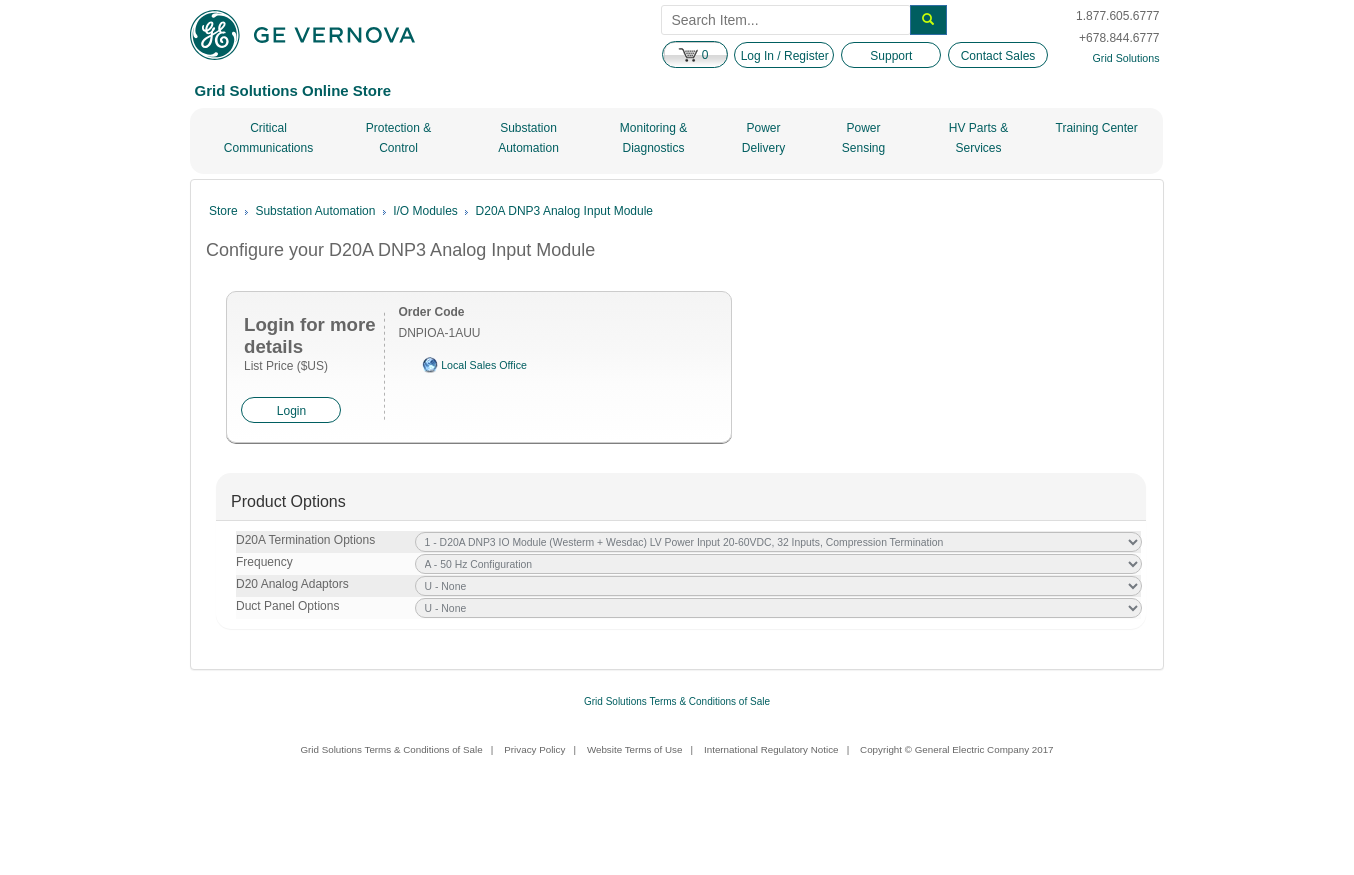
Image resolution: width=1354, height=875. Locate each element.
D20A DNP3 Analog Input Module (564, 211)
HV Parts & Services (978, 138)
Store (223, 211)
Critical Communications (268, 138)
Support (891, 56)
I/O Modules (425, 211)
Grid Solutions (1126, 58)
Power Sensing (863, 138)
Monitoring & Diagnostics (653, 138)
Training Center (1097, 128)
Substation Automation (528, 138)
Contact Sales (998, 56)
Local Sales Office (484, 365)
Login (291, 411)
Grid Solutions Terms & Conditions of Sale (677, 701)
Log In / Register (785, 56)
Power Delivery (763, 138)
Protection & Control (398, 138)
